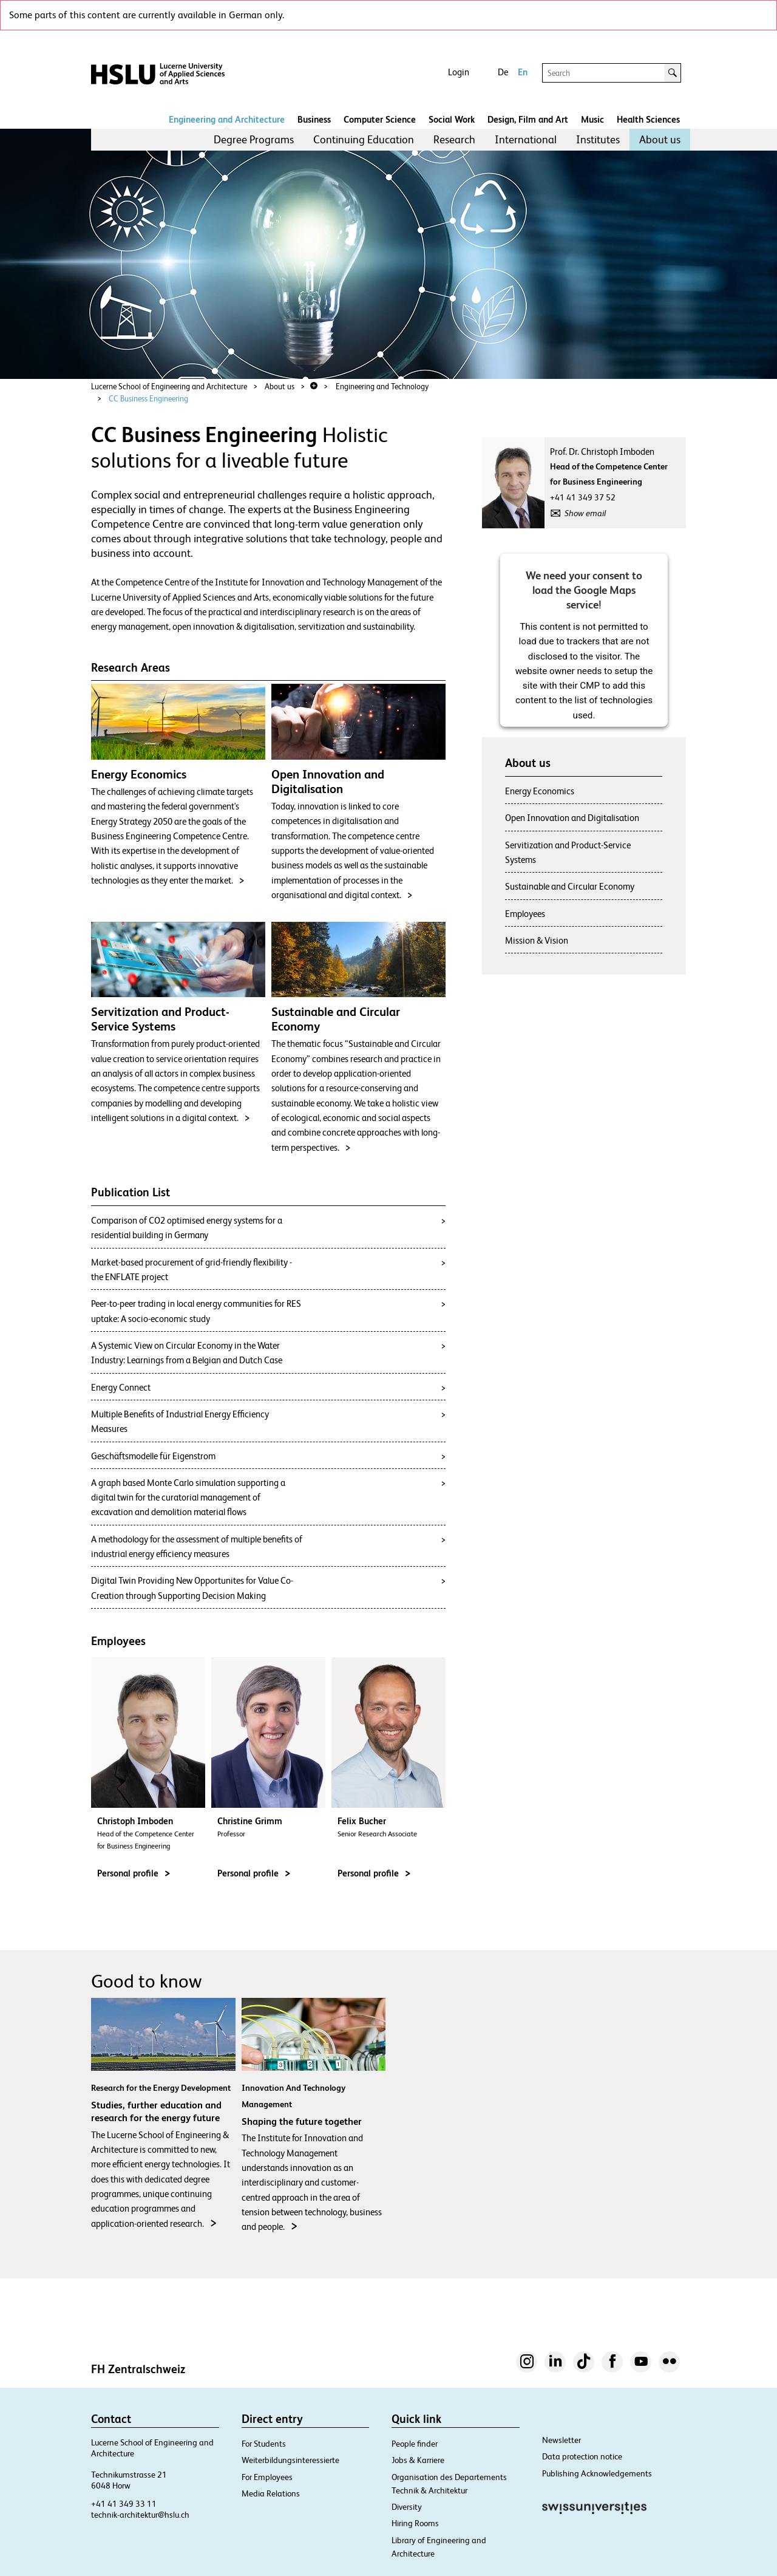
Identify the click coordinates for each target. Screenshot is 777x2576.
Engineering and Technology (382, 386)
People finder (415, 2443)
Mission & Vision (536, 940)
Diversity (407, 2507)
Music (592, 119)
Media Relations (271, 2493)
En (523, 72)
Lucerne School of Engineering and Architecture (169, 386)
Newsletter (561, 2440)
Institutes (598, 139)
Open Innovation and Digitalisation (572, 818)
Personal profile (133, 1873)
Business (314, 119)
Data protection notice (582, 2456)
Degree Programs (254, 139)
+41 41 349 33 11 (124, 2504)
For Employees (267, 2477)
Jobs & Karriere (418, 2460)
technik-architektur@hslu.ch (140, 2515)
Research (454, 139)
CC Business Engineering (148, 398)
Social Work (452, 119)
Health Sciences (648, 119)
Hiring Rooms (415, 2523)
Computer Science (380, 119)
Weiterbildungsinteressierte (290, 2460)
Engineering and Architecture (227, 119)
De (503, 72)
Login (458, 72)
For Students (264, 2443)
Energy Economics (539, 791)
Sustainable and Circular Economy (569, 886)
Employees (525, 913)
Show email (585, 513)
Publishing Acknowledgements (597, 2473)
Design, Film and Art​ (527, 119)
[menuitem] (254, 140)
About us (659, 139)
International (526, 139)
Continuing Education (363, 139)
